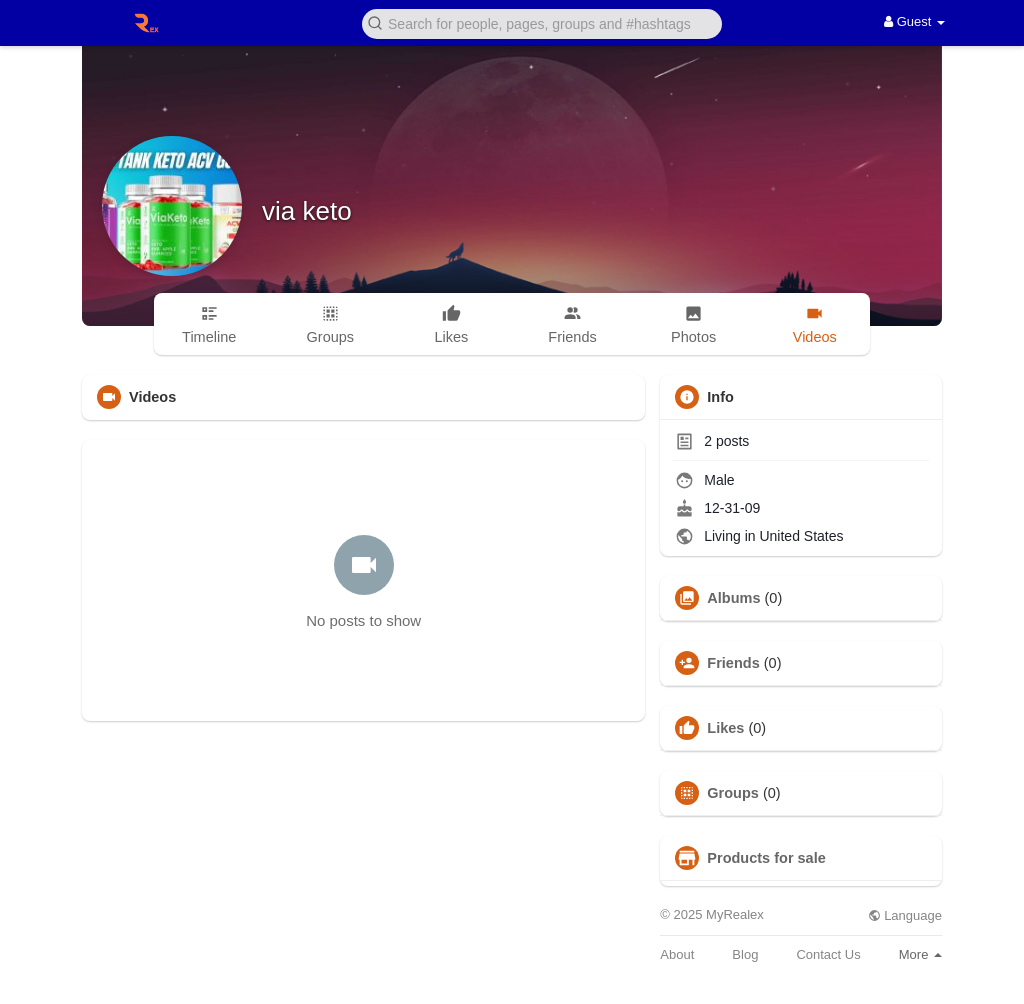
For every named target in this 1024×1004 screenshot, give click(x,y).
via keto (307, 211)
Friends (733, 663)
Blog (745, 954)
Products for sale (766, 858)
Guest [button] (914, 21)
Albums (733, 598)
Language (905, 915)
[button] (542, 22)
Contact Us (828, 954)
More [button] (920, 954)
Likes (725, 728)
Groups (733, 793)
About (677, 954)
